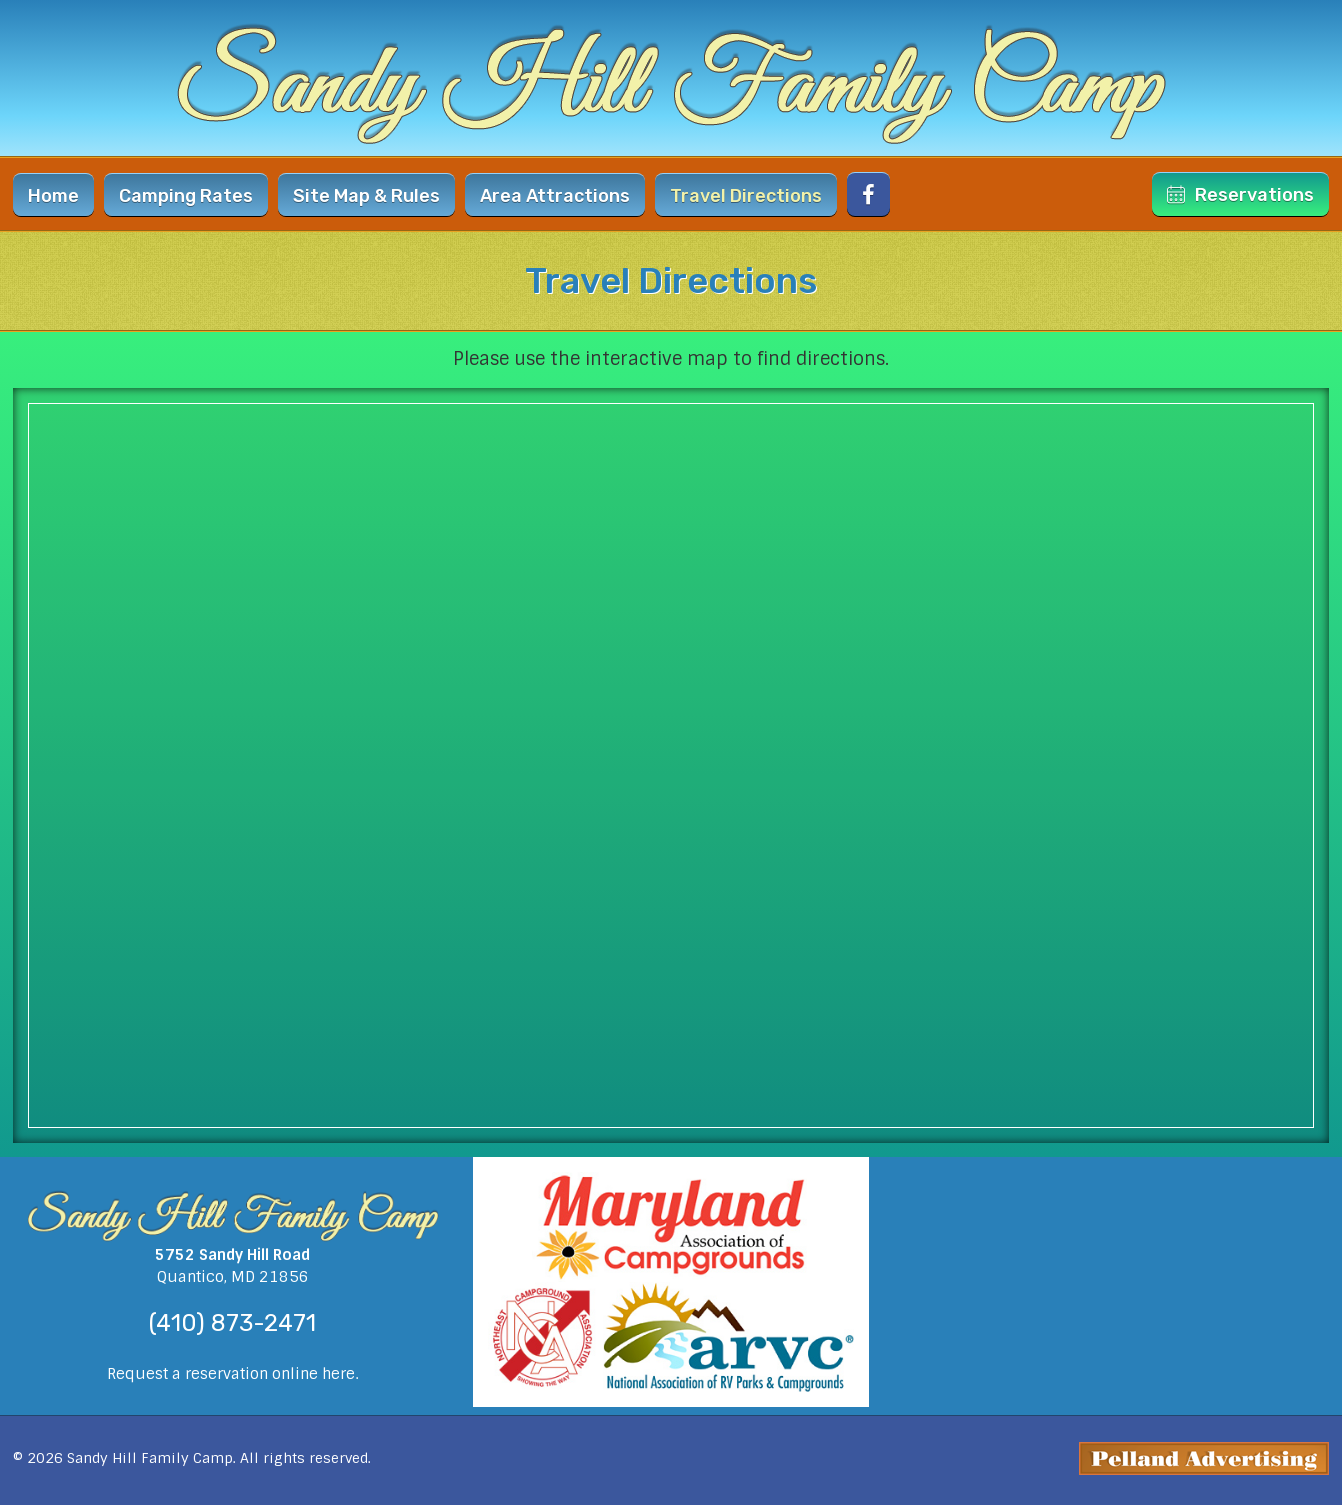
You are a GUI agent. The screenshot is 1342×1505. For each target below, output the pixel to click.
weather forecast (1109, 1405)
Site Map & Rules (366, 196)
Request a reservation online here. (232, 1374)
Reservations (1240, 195)
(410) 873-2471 (232, 1323)
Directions (746, 196)
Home (53, 196)
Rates (186, 196)
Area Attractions (555, 196)
